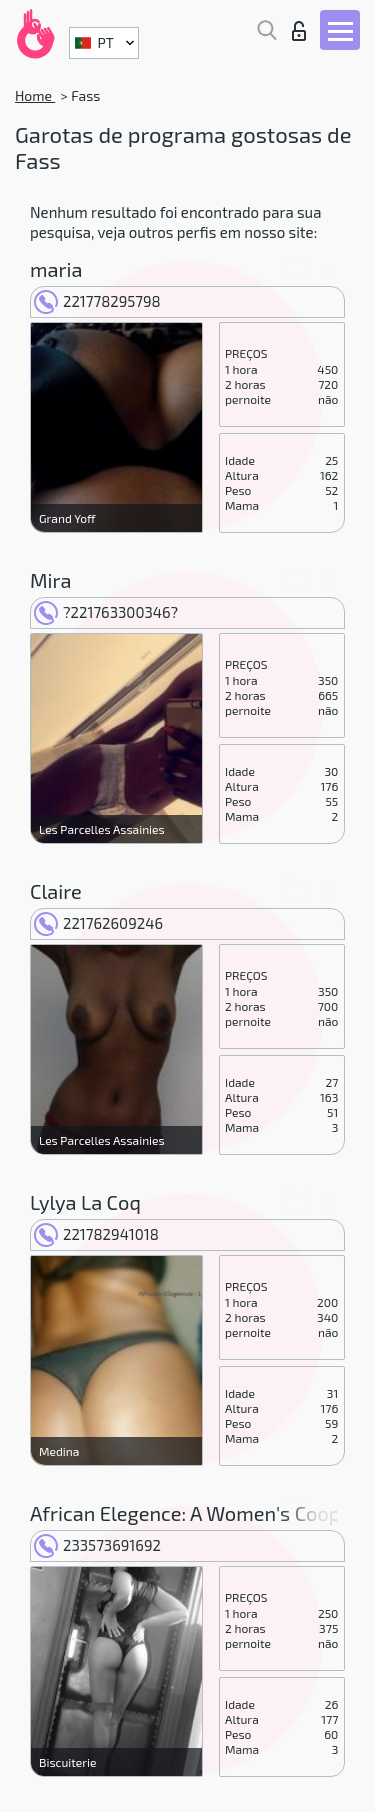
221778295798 (97, 301)
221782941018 (96, 1234)
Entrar (299, 31)
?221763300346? (106, 612)
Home (35, 95)
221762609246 (98, 923)
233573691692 (97, 1545)
